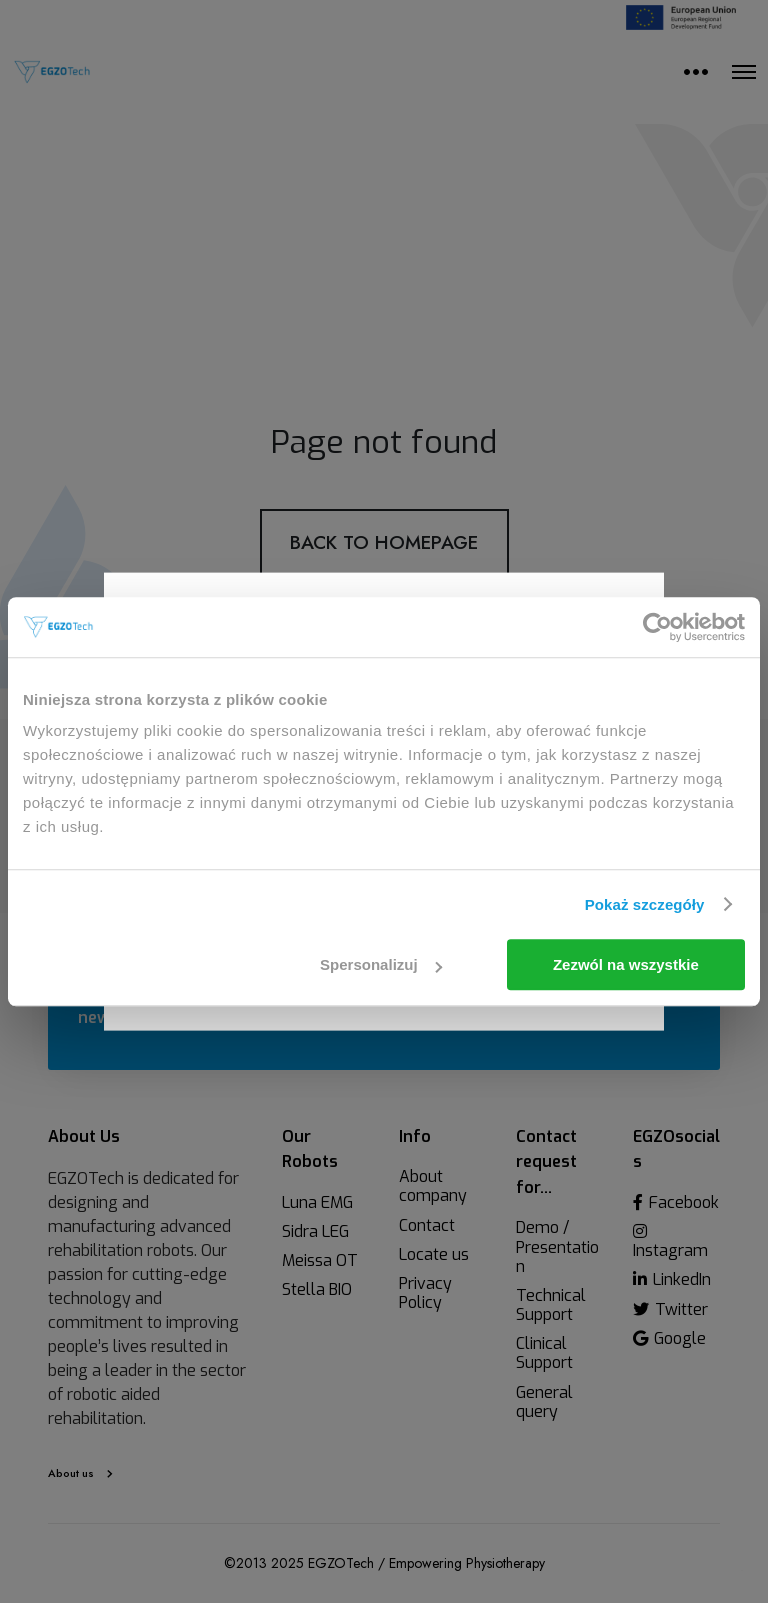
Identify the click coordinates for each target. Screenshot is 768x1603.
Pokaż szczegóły (645, 904)
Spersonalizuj (381, 964)
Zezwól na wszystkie (626, 964)
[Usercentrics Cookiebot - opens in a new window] (657, 627)
